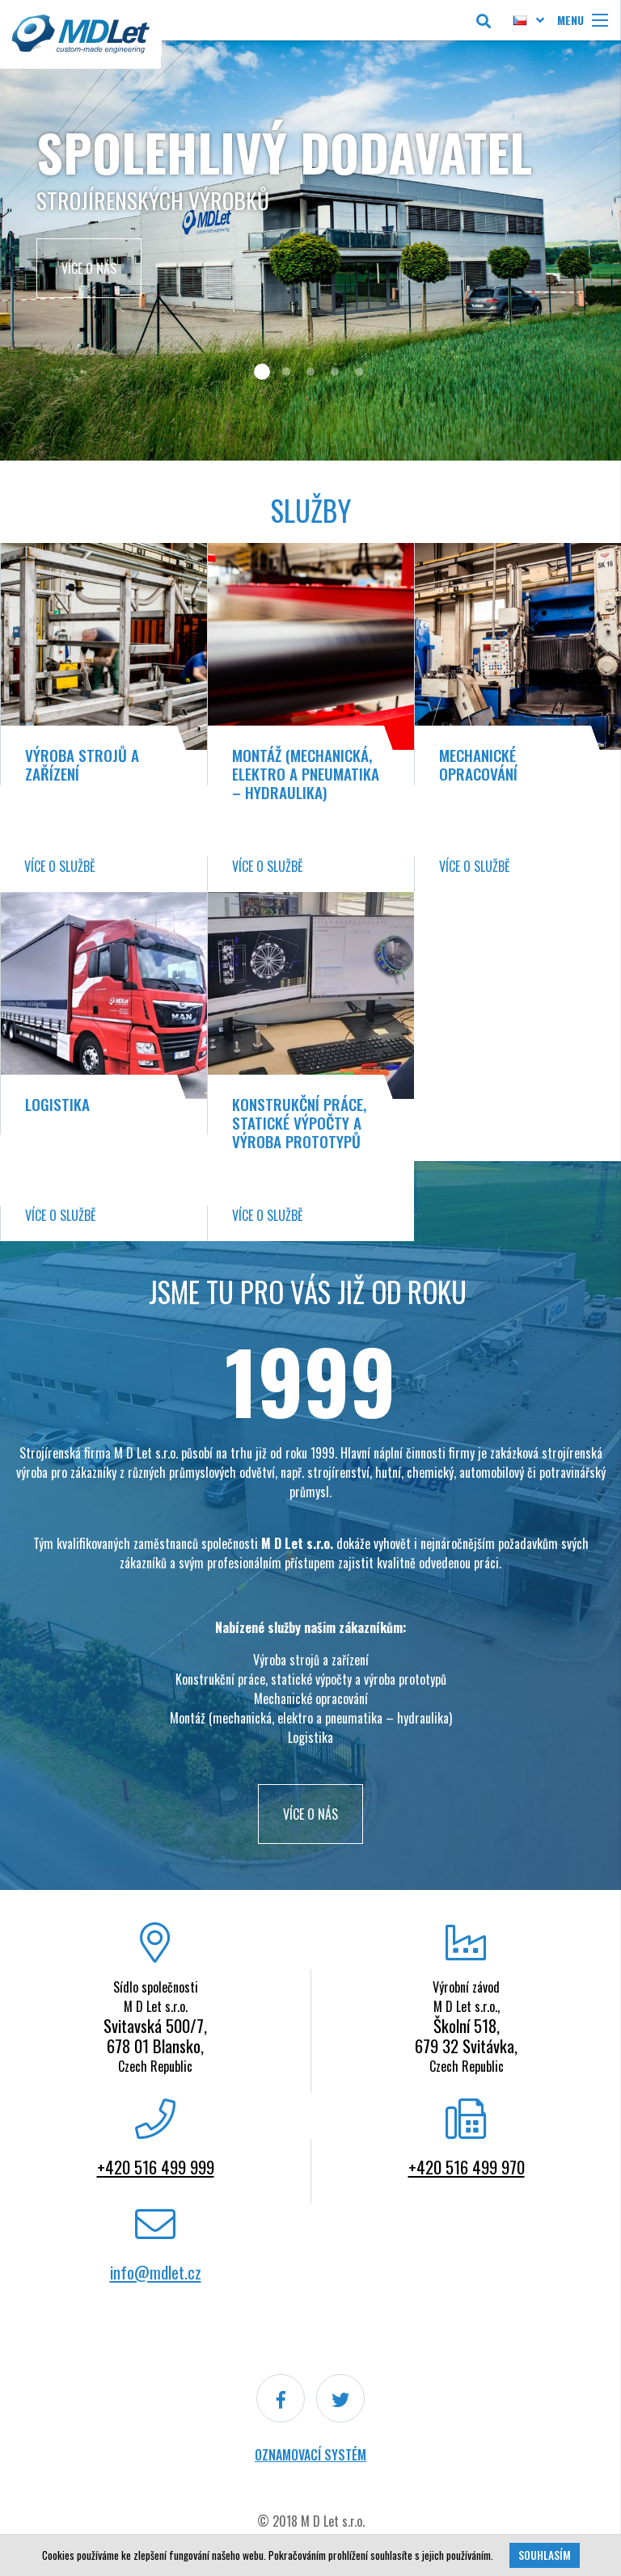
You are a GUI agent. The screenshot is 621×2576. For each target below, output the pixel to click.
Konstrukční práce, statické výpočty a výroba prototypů (299, 1122)
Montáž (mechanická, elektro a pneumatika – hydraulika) (305, 773)
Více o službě (59, 866)
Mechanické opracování (478, 764)
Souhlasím (544, 2555)
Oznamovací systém (310, 2455)
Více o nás (88, 268)
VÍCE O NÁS (310, 1814)
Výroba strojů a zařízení (82, 764)
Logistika (57, 1104)
